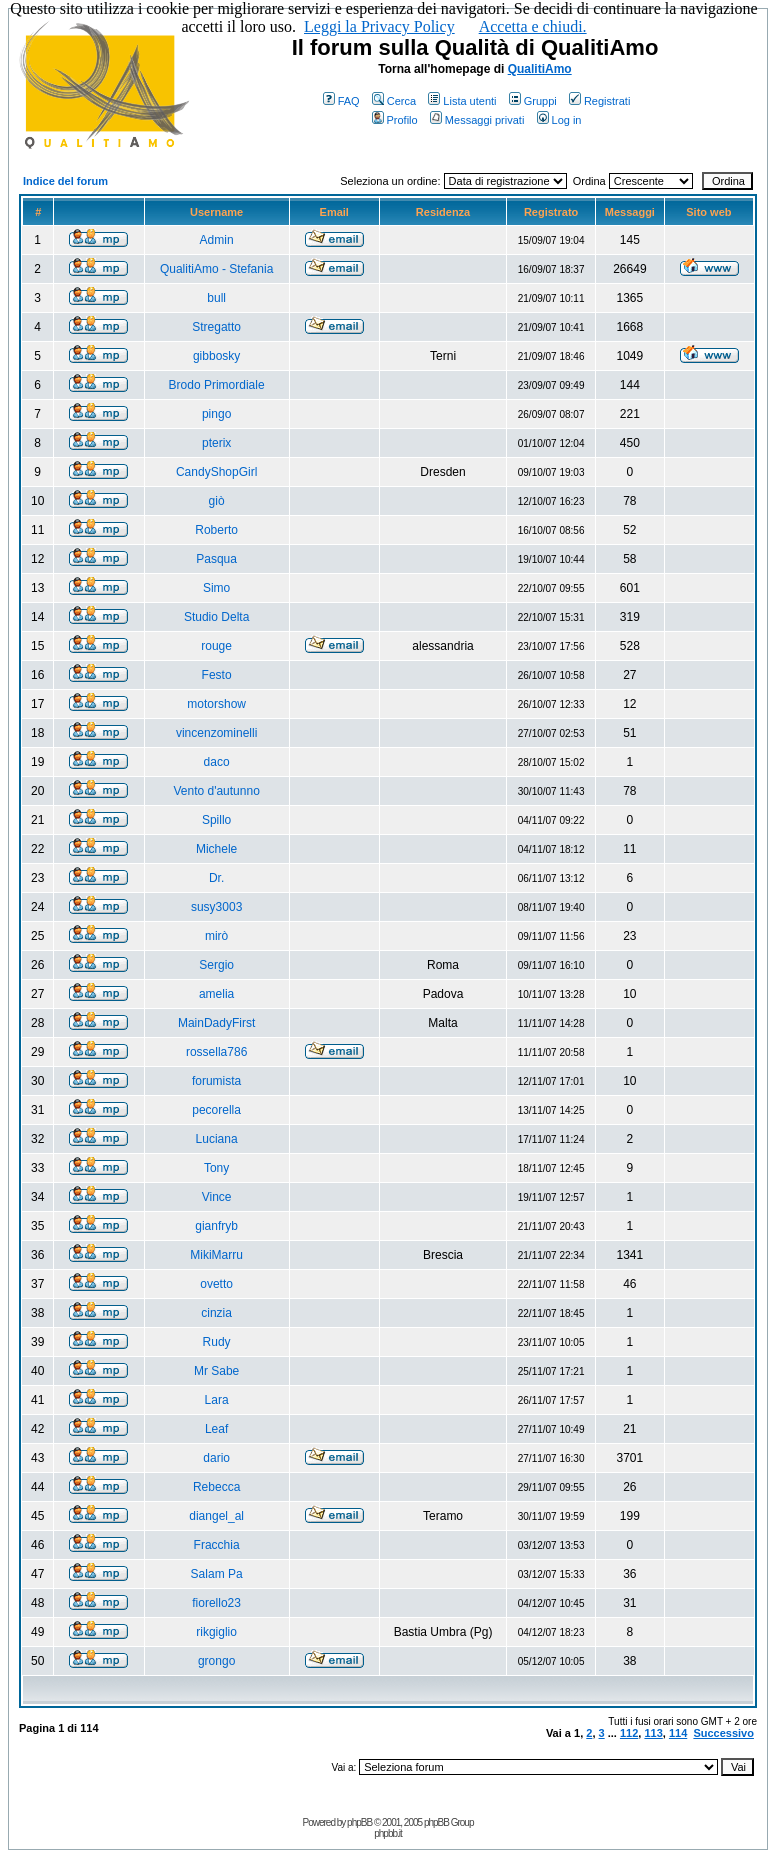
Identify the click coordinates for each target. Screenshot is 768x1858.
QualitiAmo (540, 69)
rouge (216, 646)
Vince (217, 1197)
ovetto (216, 1284)
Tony (216, 1168)
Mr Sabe (216, 1371)
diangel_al (216, 1516)
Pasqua (216, 559)
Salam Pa (217, 1574)
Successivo (723, 1733)
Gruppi (533, 101)
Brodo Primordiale (217, 385)
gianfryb (216, 1226)
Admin (217, 240)
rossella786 (216, 1052)
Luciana (217, 1139)
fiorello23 (216, 1603)
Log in (559, 120)
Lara (217, 1400)
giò (217, 501)
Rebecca (216, 1487)
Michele (216, 849)
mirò (216, 936)
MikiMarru (216, 1255)
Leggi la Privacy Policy (379, 26)
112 (629, 1733)
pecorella (216, 1110)
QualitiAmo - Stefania (216, 269)
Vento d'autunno (216, 791)
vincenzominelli (216, 733)
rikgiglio (216, 1632)
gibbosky (216, 356)
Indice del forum (65, 181)
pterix (216, 443)
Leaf (216, 1429)
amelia (216, 994)
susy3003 (216, 907)
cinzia (216, 1313)
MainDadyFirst (216, 1023)
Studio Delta (216, 617)
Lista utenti (462, 101)
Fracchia (217, 1545)
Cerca (394, 101)
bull (216, 298)
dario (216, 1458)
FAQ (341, 101)
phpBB (359, 1822)
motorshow (216, 704)
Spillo (216, 820)
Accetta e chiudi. (533, 26)
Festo (217, 675)
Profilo (395, 120)
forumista (216, 1081)
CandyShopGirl (216, 472)
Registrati (599, 101)
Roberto (216, 530)
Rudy (217, 1342)
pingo (216, 414)
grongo (216, 1661)
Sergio (216, 965)
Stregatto (216, 327)
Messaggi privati (477, 120)
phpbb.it (388, 1833)
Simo (216, 588)
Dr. (216, 878)
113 (653, 1733)
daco (217, 762)
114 (678, 1733)
